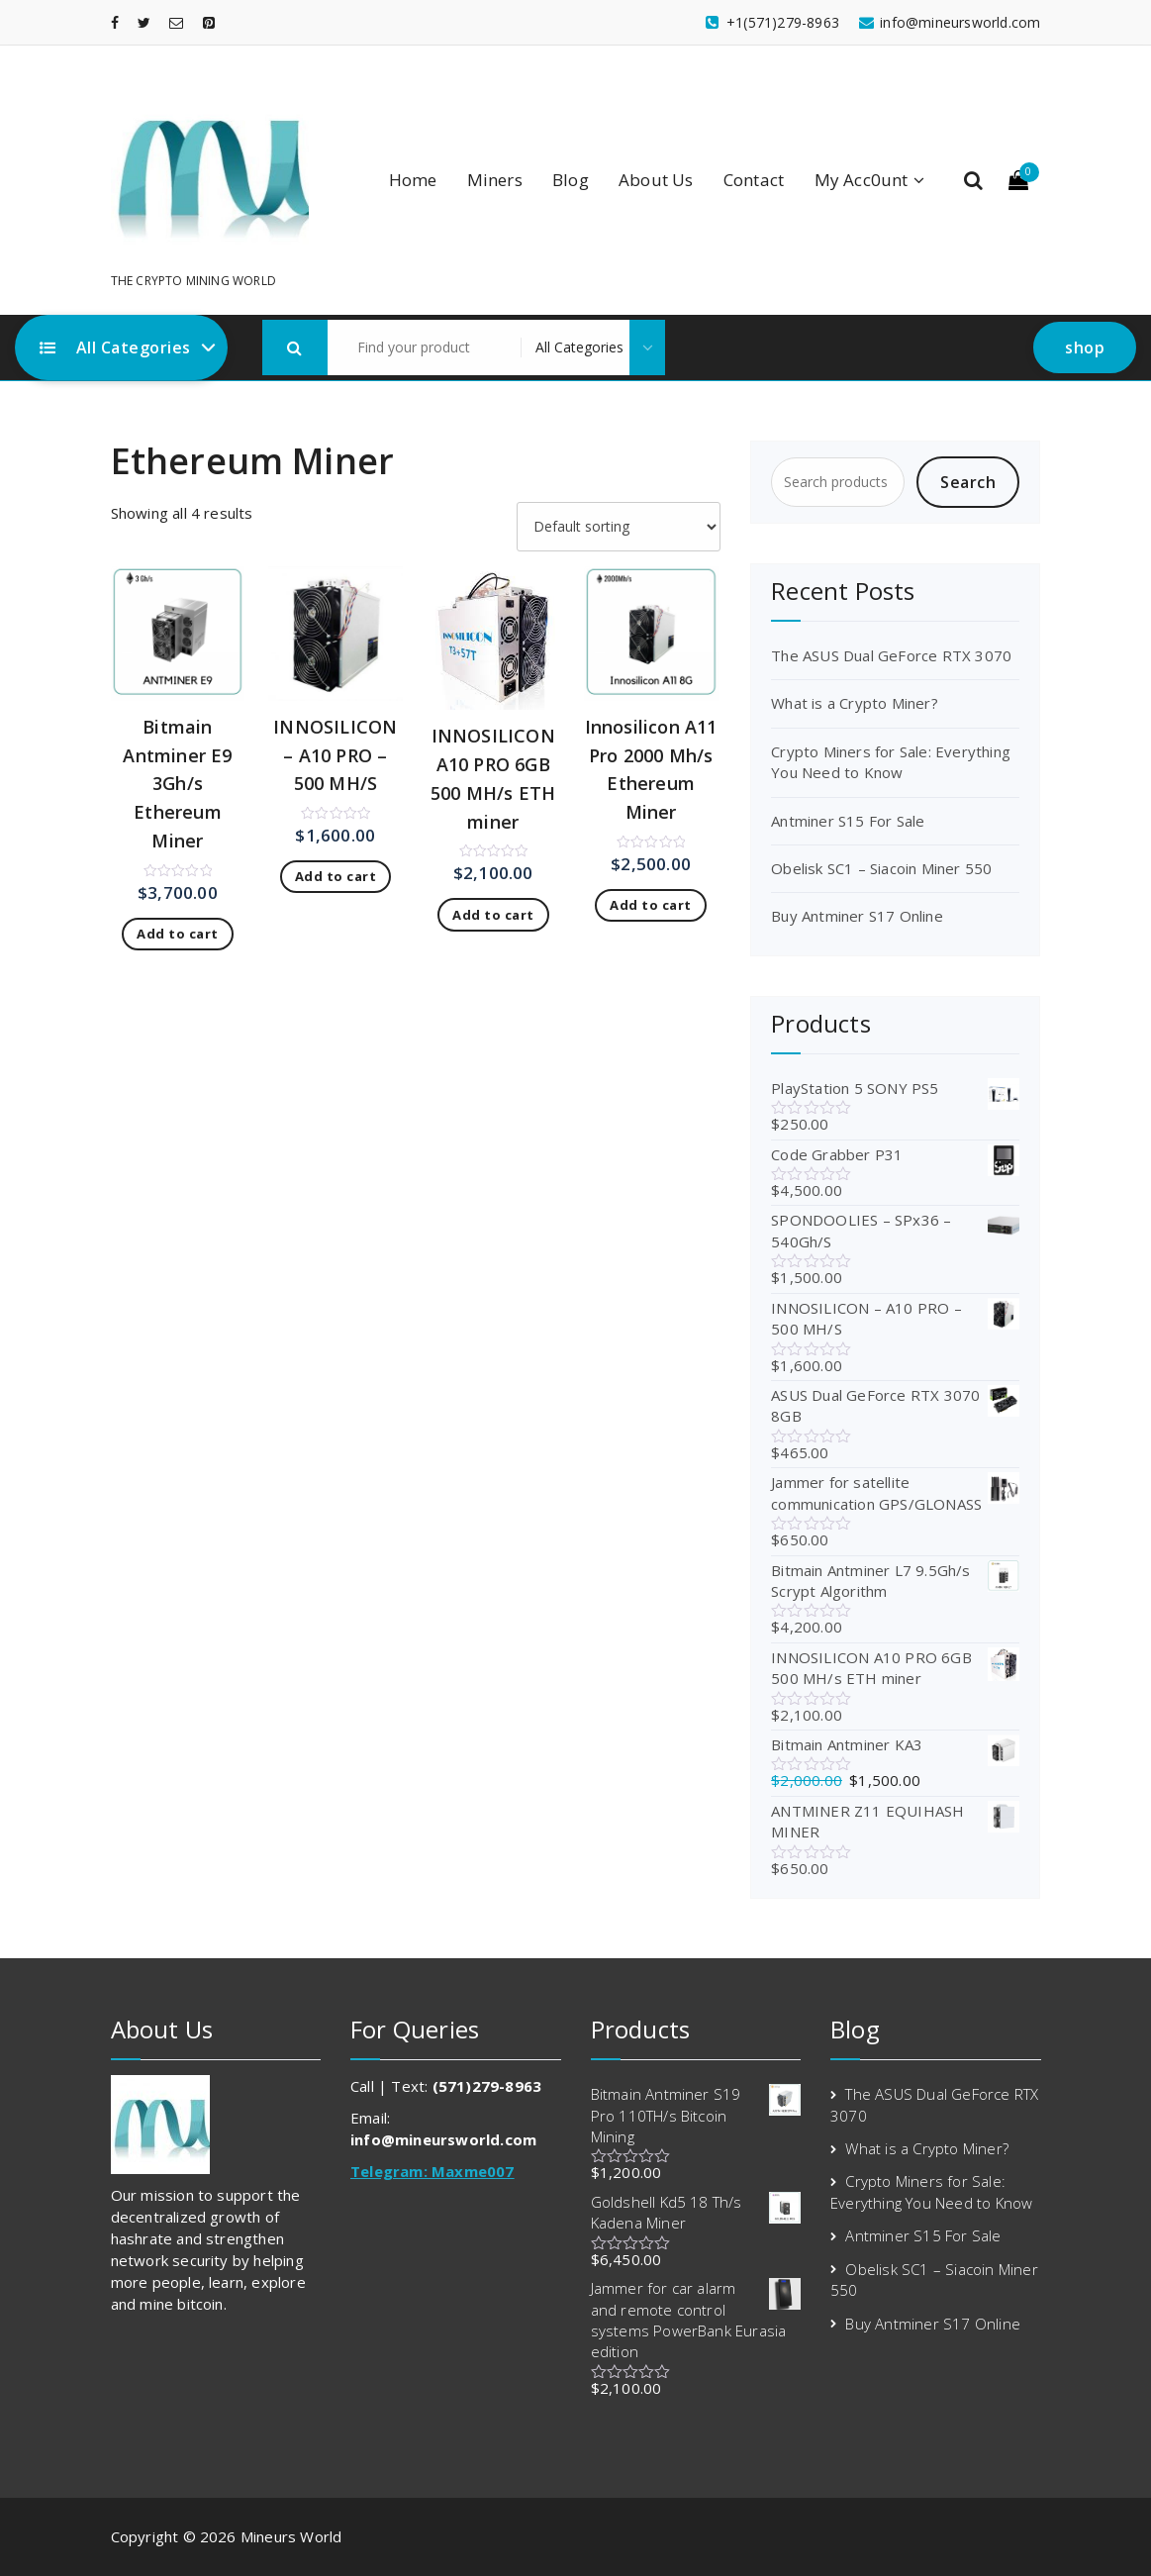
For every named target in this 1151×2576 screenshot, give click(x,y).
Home (413, 179)
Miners (495, 179)
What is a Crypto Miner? (854, 703)
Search (968, 482)
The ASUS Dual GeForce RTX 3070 (891, 655)
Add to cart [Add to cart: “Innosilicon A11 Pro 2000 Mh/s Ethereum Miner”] (651, 905)
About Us (656, 179)
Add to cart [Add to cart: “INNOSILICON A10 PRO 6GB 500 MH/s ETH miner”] (493, 915)
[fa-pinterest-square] (209, 22)
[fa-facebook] (115, 22)
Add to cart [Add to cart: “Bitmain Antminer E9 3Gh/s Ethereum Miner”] (178, 933)
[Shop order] (618, 526)
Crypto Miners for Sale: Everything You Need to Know (890, 762)
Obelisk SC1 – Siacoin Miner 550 (881, 868)
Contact (753, 179)
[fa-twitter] (144, 22)
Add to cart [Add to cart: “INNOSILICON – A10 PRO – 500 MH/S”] (336, 876)
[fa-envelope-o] (176, 22)
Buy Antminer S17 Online (857, 916)
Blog (570, 179)
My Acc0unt (862, 179)
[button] (295, 347)
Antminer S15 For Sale (847, 821)
